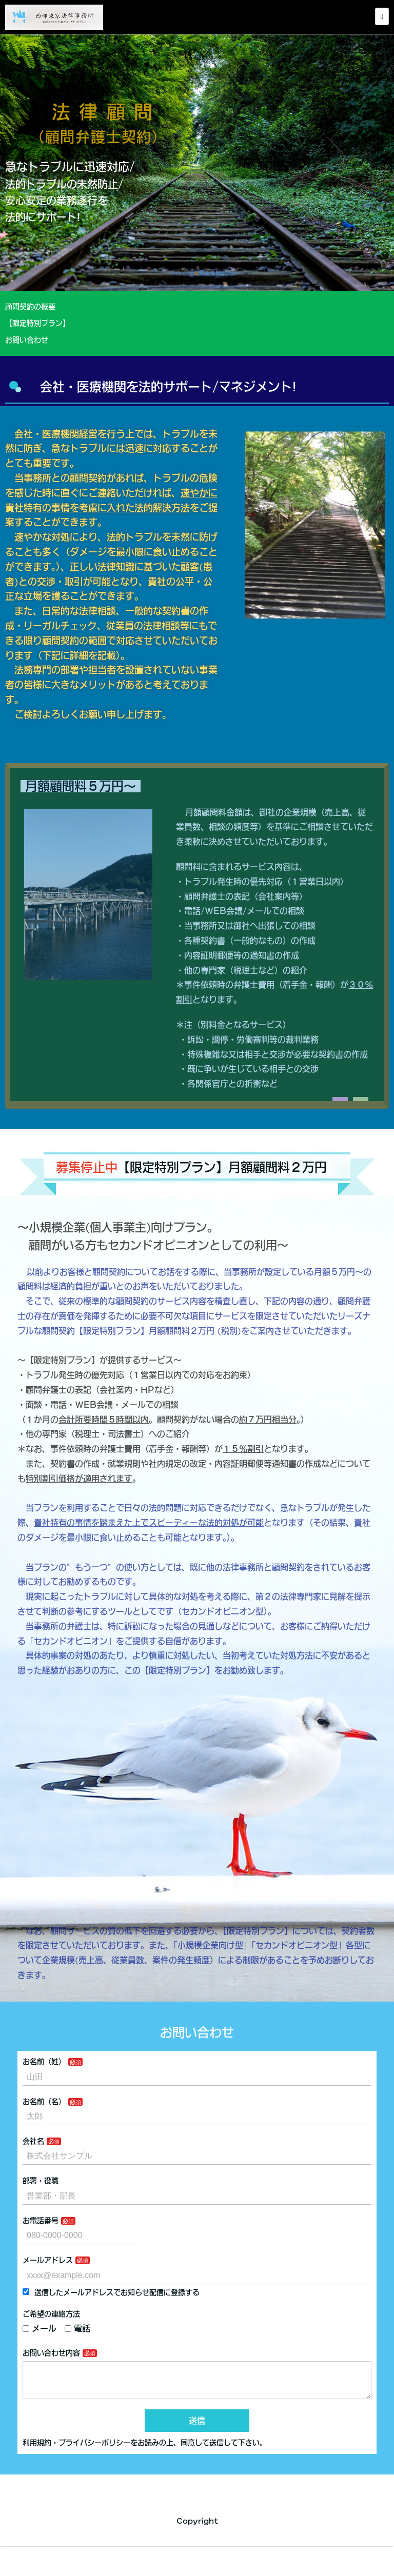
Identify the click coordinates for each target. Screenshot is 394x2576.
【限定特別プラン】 (46, 323)
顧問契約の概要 (41, 306)
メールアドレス (48, 2260)
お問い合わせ (26, 340)
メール (39, 2328)
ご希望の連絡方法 (51, 2314)
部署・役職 (40, 2180)
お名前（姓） (44, 2061)
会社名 (33, 2141)
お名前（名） (44, 2101)
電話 (77, 2328)
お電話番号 (40, 2220)
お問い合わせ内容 (51, 2353)
